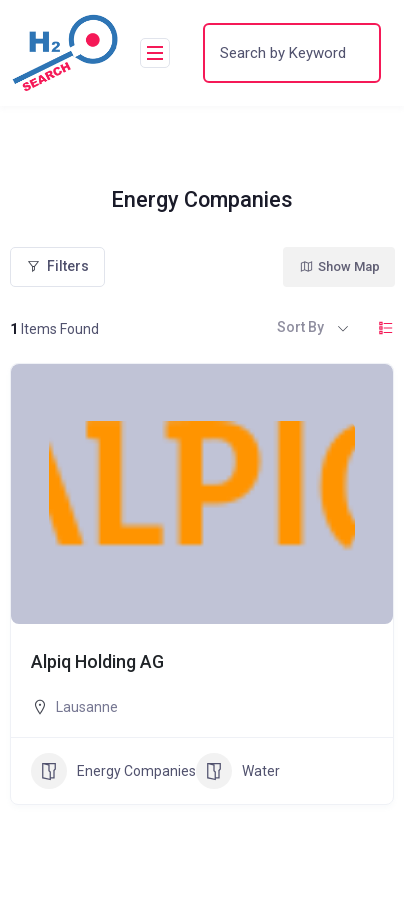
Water (238, 771)
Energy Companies (113, 771)
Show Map (339, 266)
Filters (57, 266)
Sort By (300, 327)
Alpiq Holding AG (97, 662)
